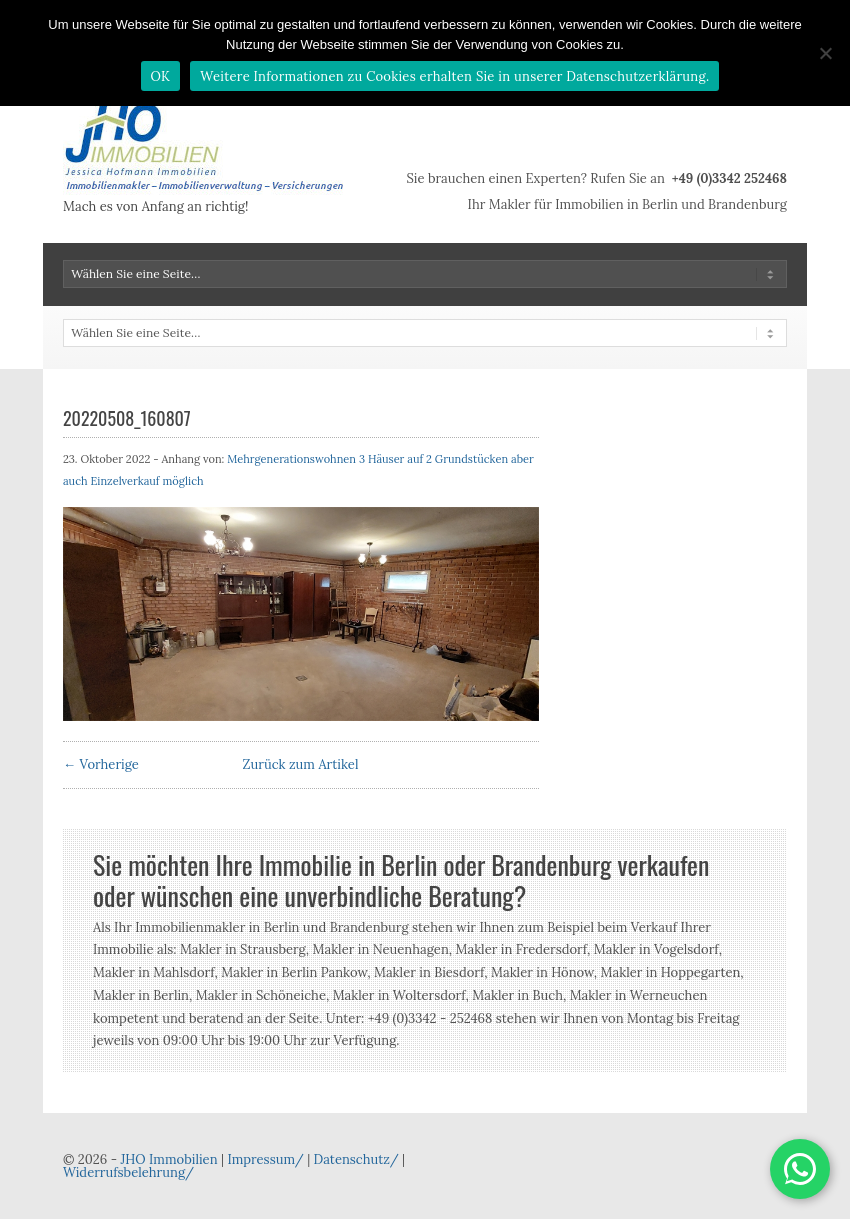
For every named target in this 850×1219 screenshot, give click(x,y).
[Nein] (825, 53)
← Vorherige (101, 764)
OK (161, 76)
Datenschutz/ (356, 1159)
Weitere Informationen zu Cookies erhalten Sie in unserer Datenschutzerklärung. (454, 76)
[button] (800, 1169)
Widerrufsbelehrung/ (128, 1172)
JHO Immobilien (168, 1159)
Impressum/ (265, 1159)
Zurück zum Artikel (301, 764)
